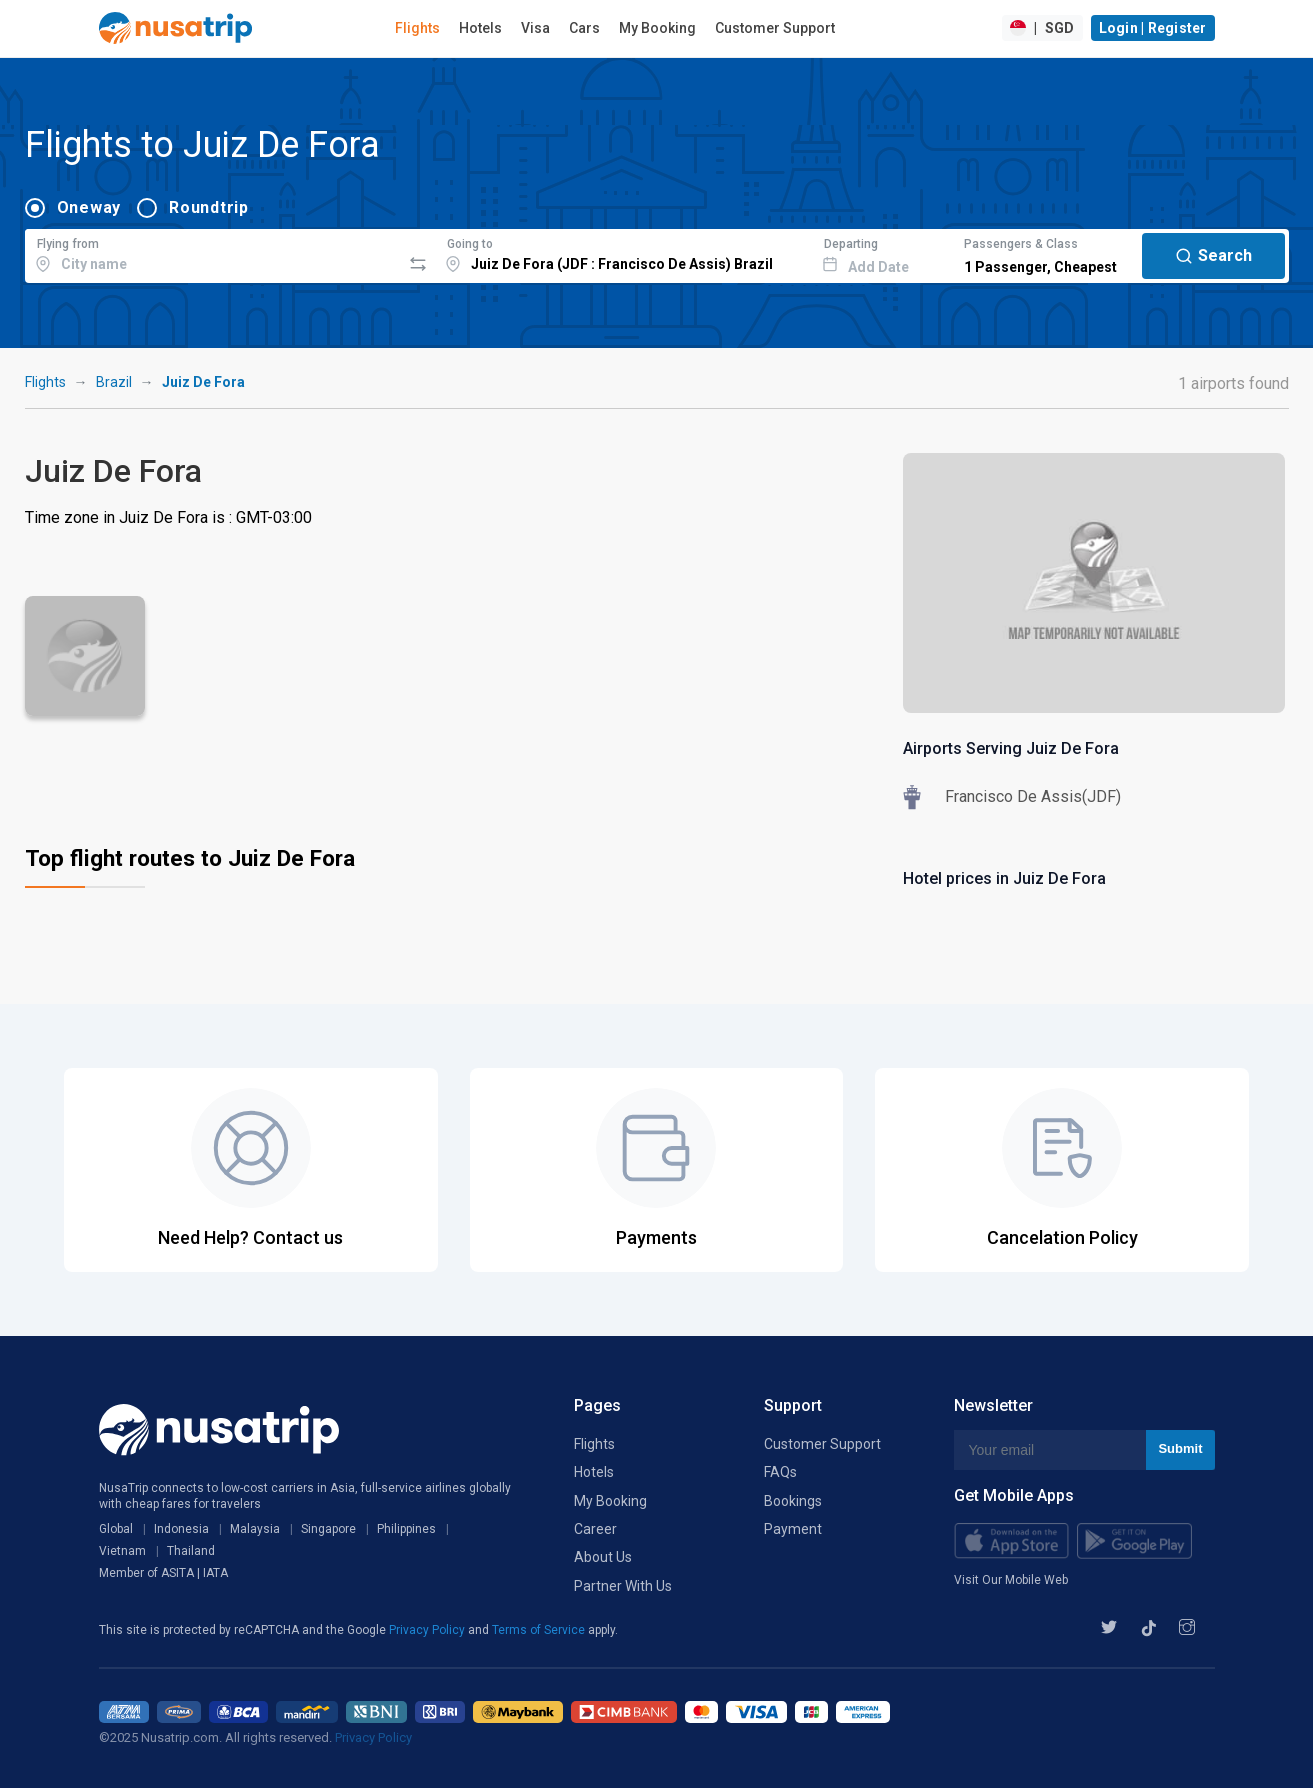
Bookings (793, 1501)
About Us (603, 1557)
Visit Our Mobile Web (1011, 1580)
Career (595, 1529)
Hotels (480, 28)
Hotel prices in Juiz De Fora (1004, 878)
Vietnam (122, 1551)
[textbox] (213, 253)
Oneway (89, 207)
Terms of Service (540, 1630)
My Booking (657, 28)
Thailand (191, 1551)
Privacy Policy (428, 1630)
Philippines (406, 1529)
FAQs (780, 1472)
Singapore (328, 1529)
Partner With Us (623, 1586)
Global (116, 1529)
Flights (417, 28)
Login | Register (1153, 28)
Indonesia (181, 1529)
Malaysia (255, 1529)
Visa (535, 28)
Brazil (114, 382)
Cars (584, 28)
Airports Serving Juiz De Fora (1011, 748)
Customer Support (775, 28)
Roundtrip (209, 207)
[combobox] (213, 253)
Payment (793, 1529)
